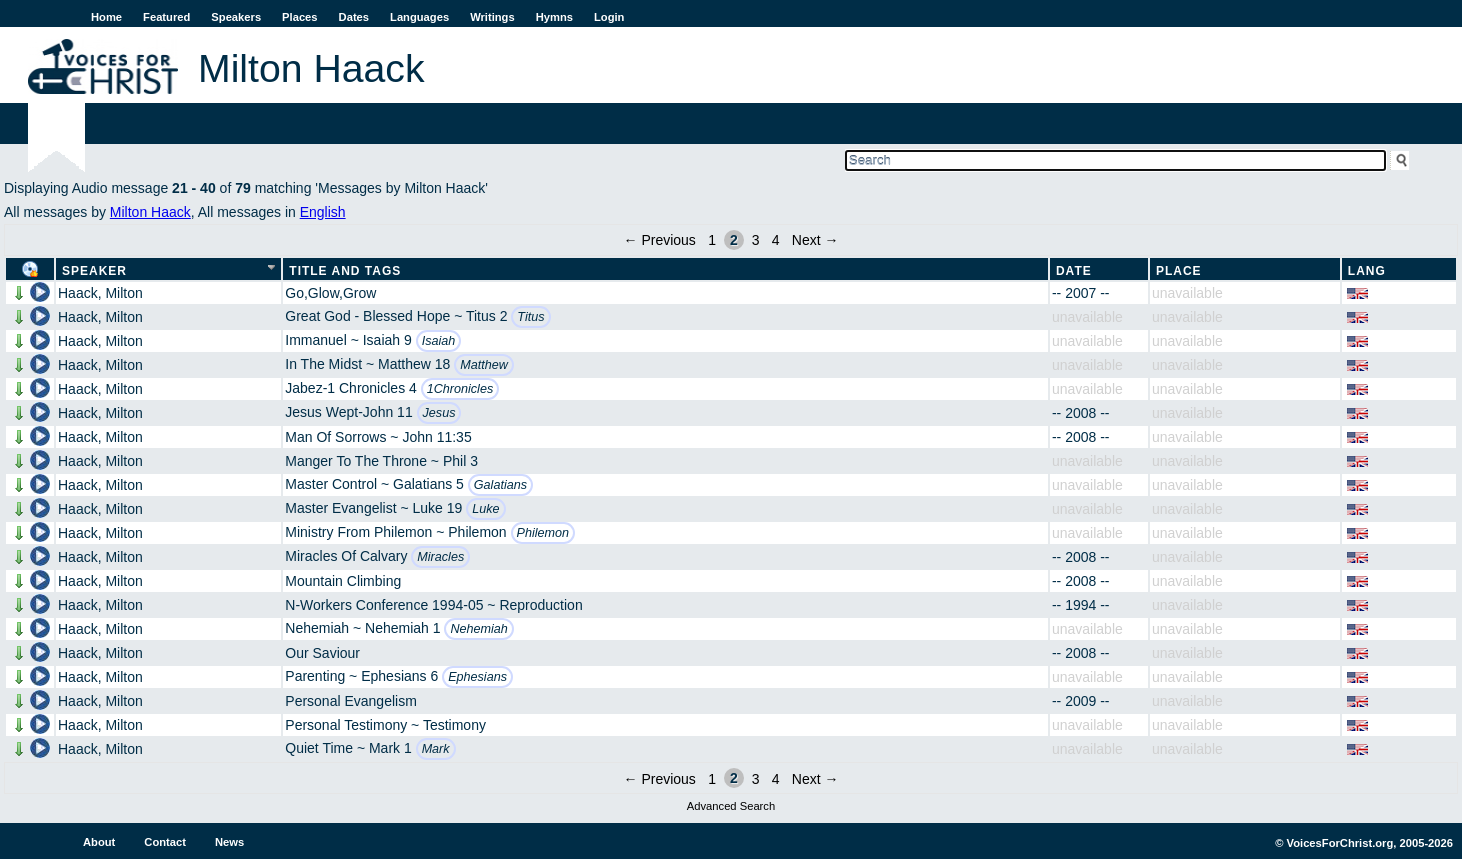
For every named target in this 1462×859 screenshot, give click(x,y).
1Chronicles (460, 389)
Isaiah (439, 341)
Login (609, 17)
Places (299, 17)
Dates (354, 17)
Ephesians (477, 677)
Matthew (484, 365)
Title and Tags (345, 271)
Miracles (440, 557)
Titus (530, 317)
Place (1179, 271)
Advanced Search (731, 806)
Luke (485, 509)
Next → (815, 240)
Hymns (554, 17)
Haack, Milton (100, 293)
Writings (492, 17)
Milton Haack (150, 212)
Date (1074, 271)
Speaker (94, 271)
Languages (419, 17)
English (323, 212)
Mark (436, 749)
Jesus (439, 413)
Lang (1367, 271)
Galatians (500, 485)
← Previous (660, 240)
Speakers (236, 17)
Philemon (543, 533)
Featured (166, 17)
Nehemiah (478, 629)
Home (106, 17)
